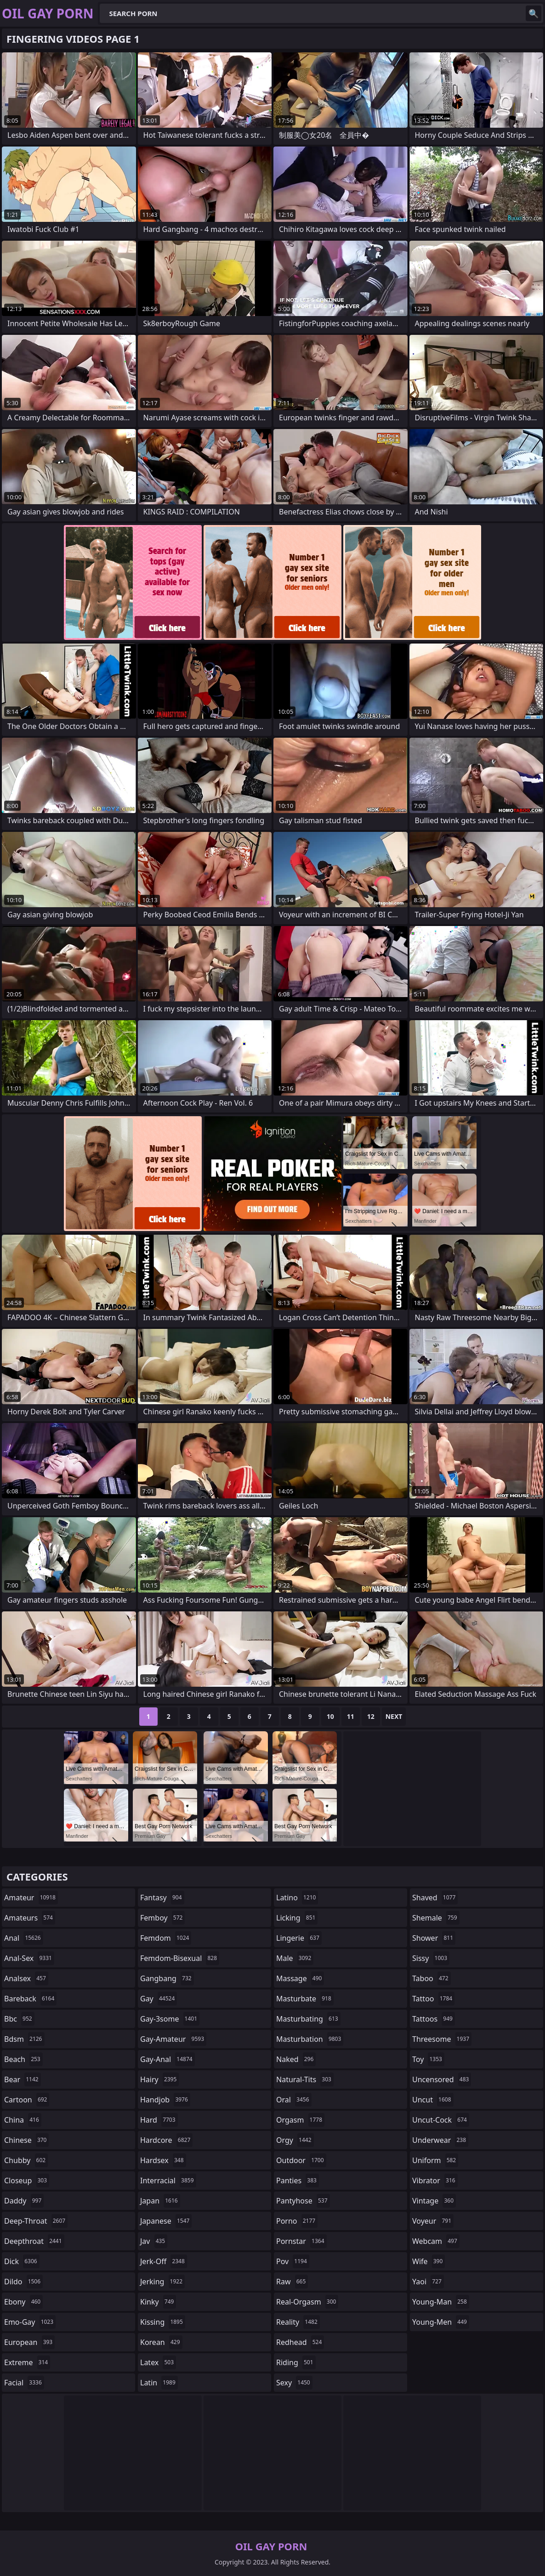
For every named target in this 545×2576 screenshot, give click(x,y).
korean (161, 2342)
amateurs (29, 1918)
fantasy (162, 1897)
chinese (26, 2140)
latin (159, 2383)
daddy (24, 2201)
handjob (165, 2100)
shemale (436, 1918)
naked (296, 2059)
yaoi (428, 2281)
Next (394, 1716)
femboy (162, 1918)
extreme (27, 2362)
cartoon (26, 2100)
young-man (440, 2302)
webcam (436, 2241)
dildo (23, 2281)
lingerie (299, 1938)
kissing (162, 2322)
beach (23, 2059)
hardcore (166, 2140)
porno (297, 2221)
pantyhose (303, 2201)
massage (300, 1978)
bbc (19, 2019)
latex (158, 2362)
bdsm (24, 2039)
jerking (162, 2281)
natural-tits (305, 2079)
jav (153, 2241)
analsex (26, 1978)
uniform (435, 2160)
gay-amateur (173, 2039)
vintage (434, 2201)
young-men (440, 2322)
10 (330, 1716)
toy (428, 2059)
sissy (430, 1958)
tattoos (433, 2019)
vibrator (435, 2180)
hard (159, 2120)
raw (292, 2281)
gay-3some (169, 2019)
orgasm (300, 2120)
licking (297, 1918)
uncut (433, 2100)
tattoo (433, 1998)
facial (24, 2383)
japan (160, 2201)
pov (292, 2261)
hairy (159, 2079)
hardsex (163, 2160)
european (29, 2342)
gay (158, 1998)
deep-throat (36, 2221)
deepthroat (34, 2241)
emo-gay (30, 2322)
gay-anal (167, 2059)
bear (22, 2079)
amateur (31, 1897)
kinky (158, 2302)
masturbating (308, 2019)
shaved (435, 1897)
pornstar (301, 2241)
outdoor (301, 2160)
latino (297, 1897)
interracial (168, 2180)
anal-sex (29, 1958)
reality (298, 2322)
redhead (300, 2342)
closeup (26, 2180)
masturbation (309, 2039)
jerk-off (163, 2261)
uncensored (441, 2079)
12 (371, 1716)
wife (428, 2261)
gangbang (167, 1978)
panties (297, 2180)
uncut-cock (440, 2120)
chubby (26, 2160)
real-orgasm (307, 2302)
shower (433, 1938)
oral (294, 2100)
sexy (294, 2383)
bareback (30, 1998)
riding (296, 2362)
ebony (23, 2302)
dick (22, 2261)
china (22, 2120)
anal (23, 1938)
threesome (441, 2039)
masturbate (305, 1998)
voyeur (433, 2221)
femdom (165, 1938)
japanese (166, 2221)
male (294, 1958)
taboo (431, 1978)
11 (350, 1716)
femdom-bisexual (179, 1958)
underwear (440, 2140)
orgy (295, 2140)
